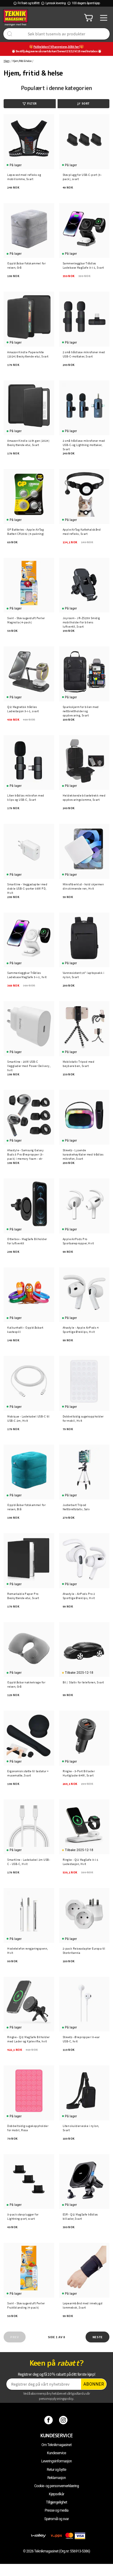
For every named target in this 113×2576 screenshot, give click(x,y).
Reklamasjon (56, 2478)
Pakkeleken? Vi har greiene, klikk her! (56, 46)
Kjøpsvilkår (56, 2494)
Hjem (6, 61)
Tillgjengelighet (56, 2502)
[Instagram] (64, 2420)
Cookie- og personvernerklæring (56, 2486)
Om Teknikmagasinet (57, 2445)
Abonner (93, 2384)
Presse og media (56, 2510)
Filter (30, 103)
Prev (14, 2337)
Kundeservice (56, 2453)
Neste (98, 2337)
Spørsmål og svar (56, 2519)
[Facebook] (49, 2420)
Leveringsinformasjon (56, 2461)
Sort (83, 103)
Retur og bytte (56, 2470)
